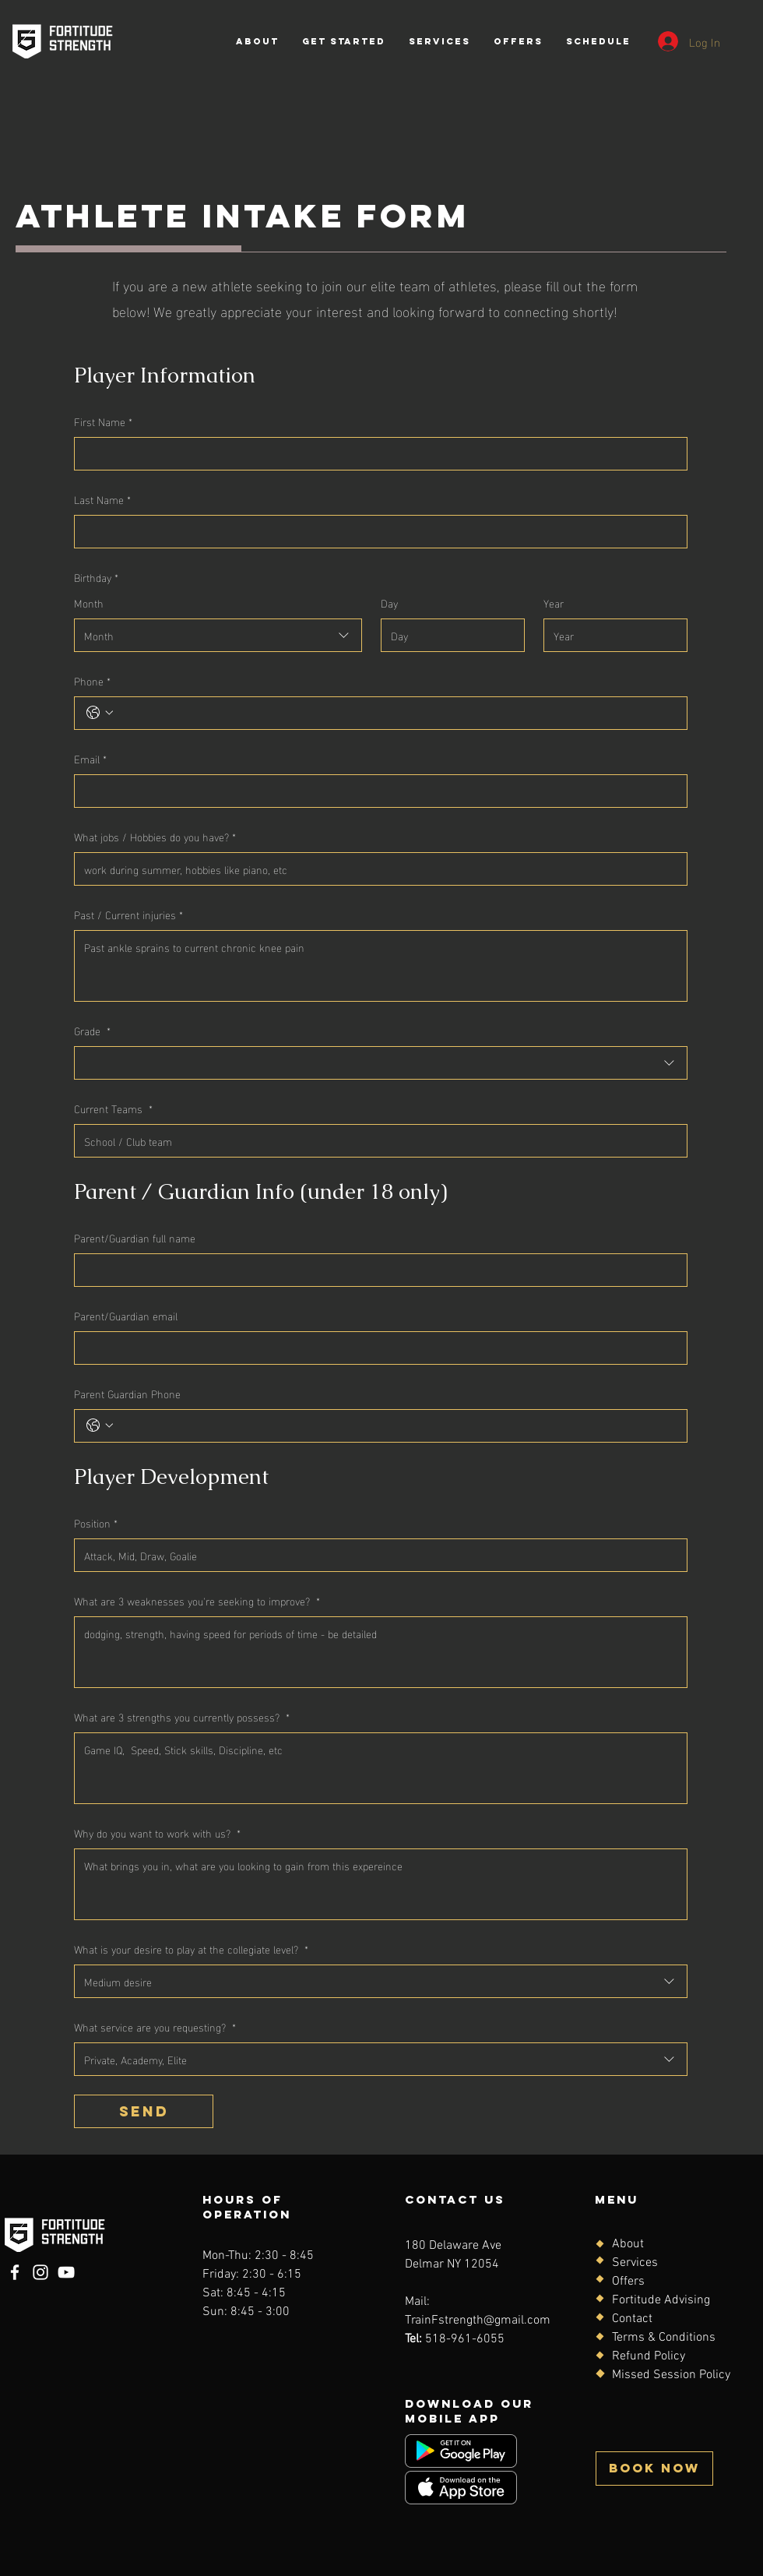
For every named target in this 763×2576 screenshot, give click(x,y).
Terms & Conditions (664, 2337)
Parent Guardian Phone (127, 1393)
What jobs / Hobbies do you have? (155, 836)
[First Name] (376, 454)
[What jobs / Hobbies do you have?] (376, 869)
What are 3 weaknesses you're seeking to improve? (197, 1600)
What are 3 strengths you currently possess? (182, 1716)
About (628, 2244)
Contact (632, 2319)
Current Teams (113, 1108)
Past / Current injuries (128, 914)
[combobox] (218, 635)
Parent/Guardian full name (134, 1237)
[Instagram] (40, 2272)
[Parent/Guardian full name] (376, 1270)
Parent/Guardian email (126, 1315)
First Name (103, 421)
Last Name (102, 499)
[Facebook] (15, 2272)
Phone (92, 680)
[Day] (448, 635)
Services (635, 2263)
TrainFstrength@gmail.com (477, 2320)
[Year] (610, 635)
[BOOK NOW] (654, 2468)
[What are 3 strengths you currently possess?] (381, 1768)
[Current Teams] (376, 1141)
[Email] (376, 791)
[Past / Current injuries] (381, 966)
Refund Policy (648, 2356)
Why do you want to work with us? (157, 1832)
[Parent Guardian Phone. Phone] (396, 1426)
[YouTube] (66, 2272)
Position (96, 1522)
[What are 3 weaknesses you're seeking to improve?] (381, 1652)
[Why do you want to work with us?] (381, 1884)
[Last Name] (376, 532)
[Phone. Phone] (396, 713)
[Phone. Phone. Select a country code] (99, 712)
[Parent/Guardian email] (376, 1348)
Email (90, 758)
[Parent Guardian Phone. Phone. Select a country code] (99, 1425)
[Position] (376, 1555)
